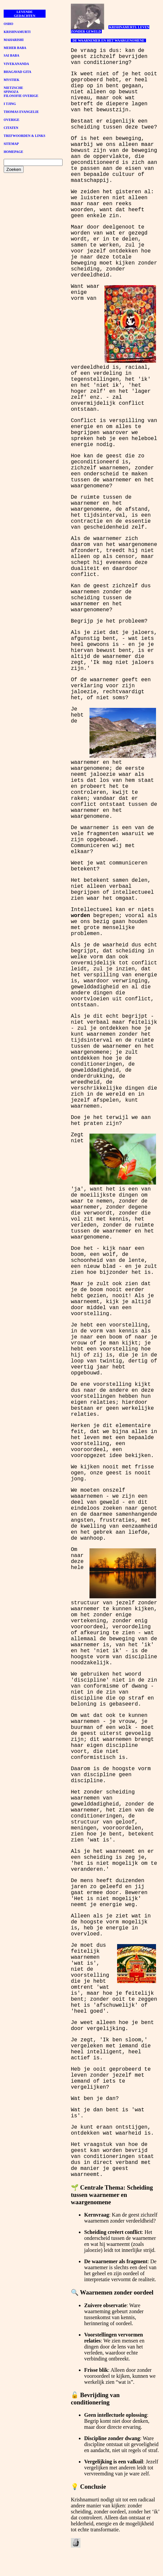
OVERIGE (11, 120)
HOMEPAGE (13, 152)
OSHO (8, 24)
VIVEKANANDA (16, 64)
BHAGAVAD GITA (17, 72)
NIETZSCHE (13, 88)
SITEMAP (11, 144)
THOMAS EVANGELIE (21, 112)
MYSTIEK (11, 80)
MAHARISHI (14, 40)
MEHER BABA (15, 48)
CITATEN (11, 128)
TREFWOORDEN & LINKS (24, 136)
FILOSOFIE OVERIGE (21, 96)
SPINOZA (11, 92)
